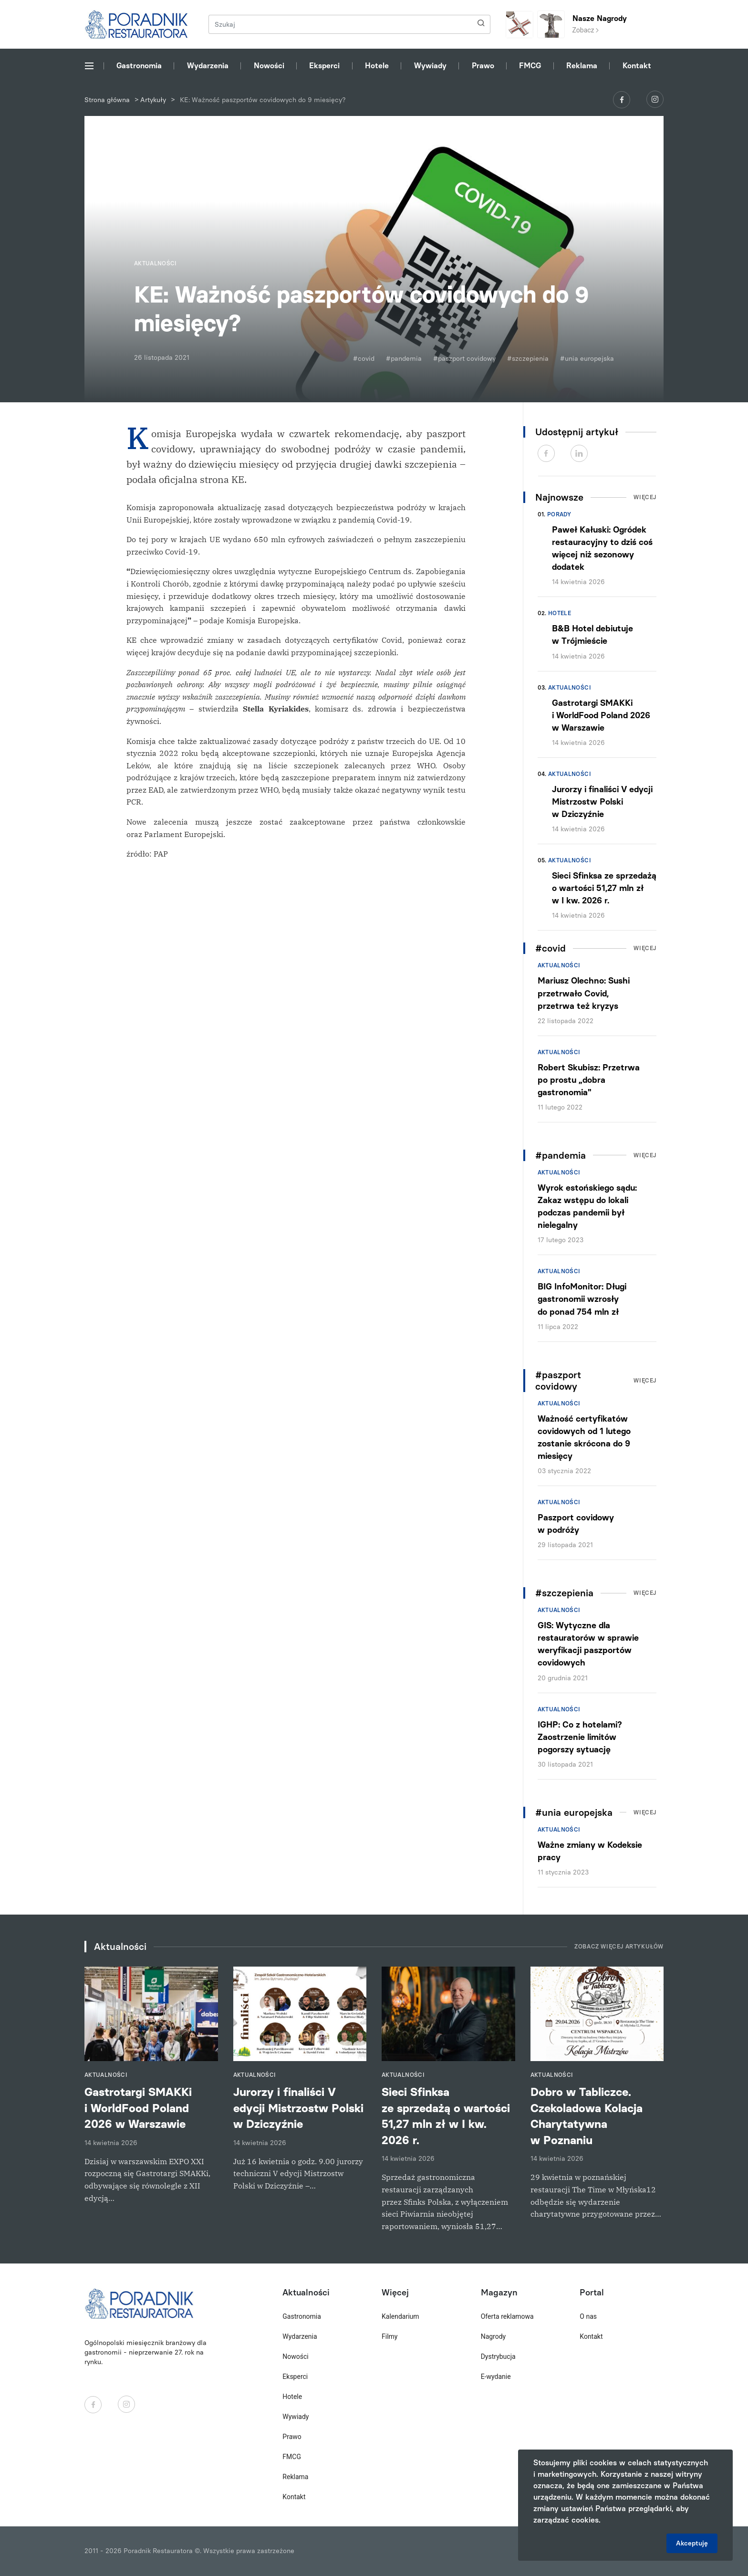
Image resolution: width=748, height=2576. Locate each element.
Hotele (377, 65)
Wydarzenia (208, 65)
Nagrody (493, 2336)
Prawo (483, 65)
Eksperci (324, 65)
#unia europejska (587, 359)
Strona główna (107, 100)
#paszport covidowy (464, 359)
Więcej (645, 497)
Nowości (269, 65)
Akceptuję (692, 2543)
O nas (588, 2316)
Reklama (581, 65)
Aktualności (569, 687)
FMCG (530, 65)
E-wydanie (496, 2376)
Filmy (389, 2336)
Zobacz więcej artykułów (619, 1946)
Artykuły (153, 100)
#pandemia (404, 359)
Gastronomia (139, 65)
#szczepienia (528, 359)
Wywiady (430, 65)
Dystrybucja (498, 2356)
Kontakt (637, 65)
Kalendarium (400, 2316)
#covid (363, 359)
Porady (559, 514)
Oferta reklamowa (507, 2316)
